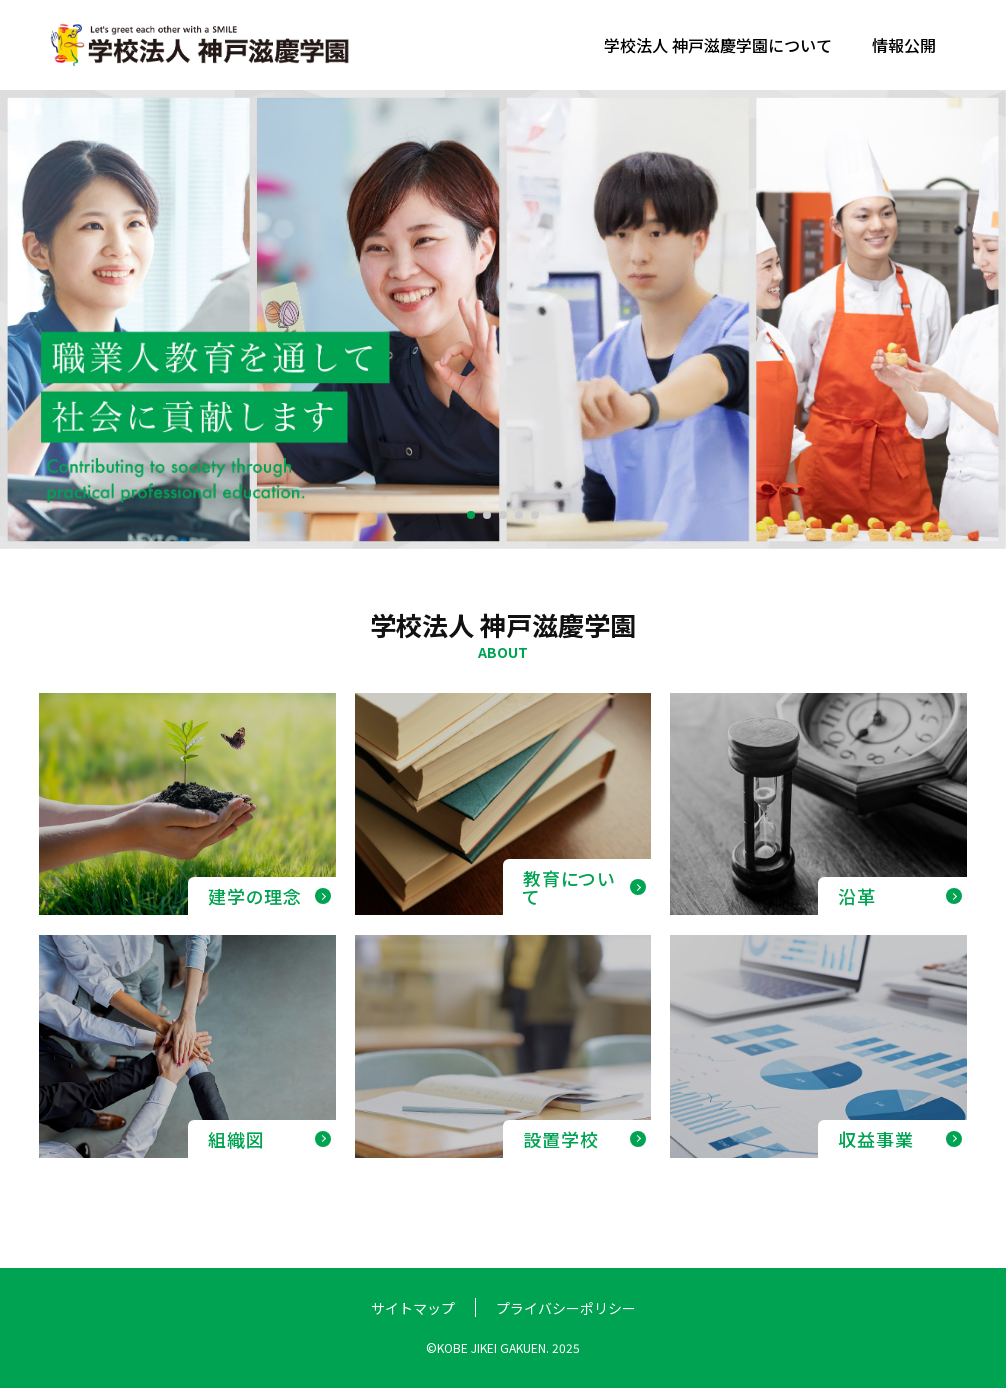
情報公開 (904, 45)
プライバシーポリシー (566, 1308)
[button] (471, 515)
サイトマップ (413, 1308)
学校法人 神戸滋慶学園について (718, 45)
